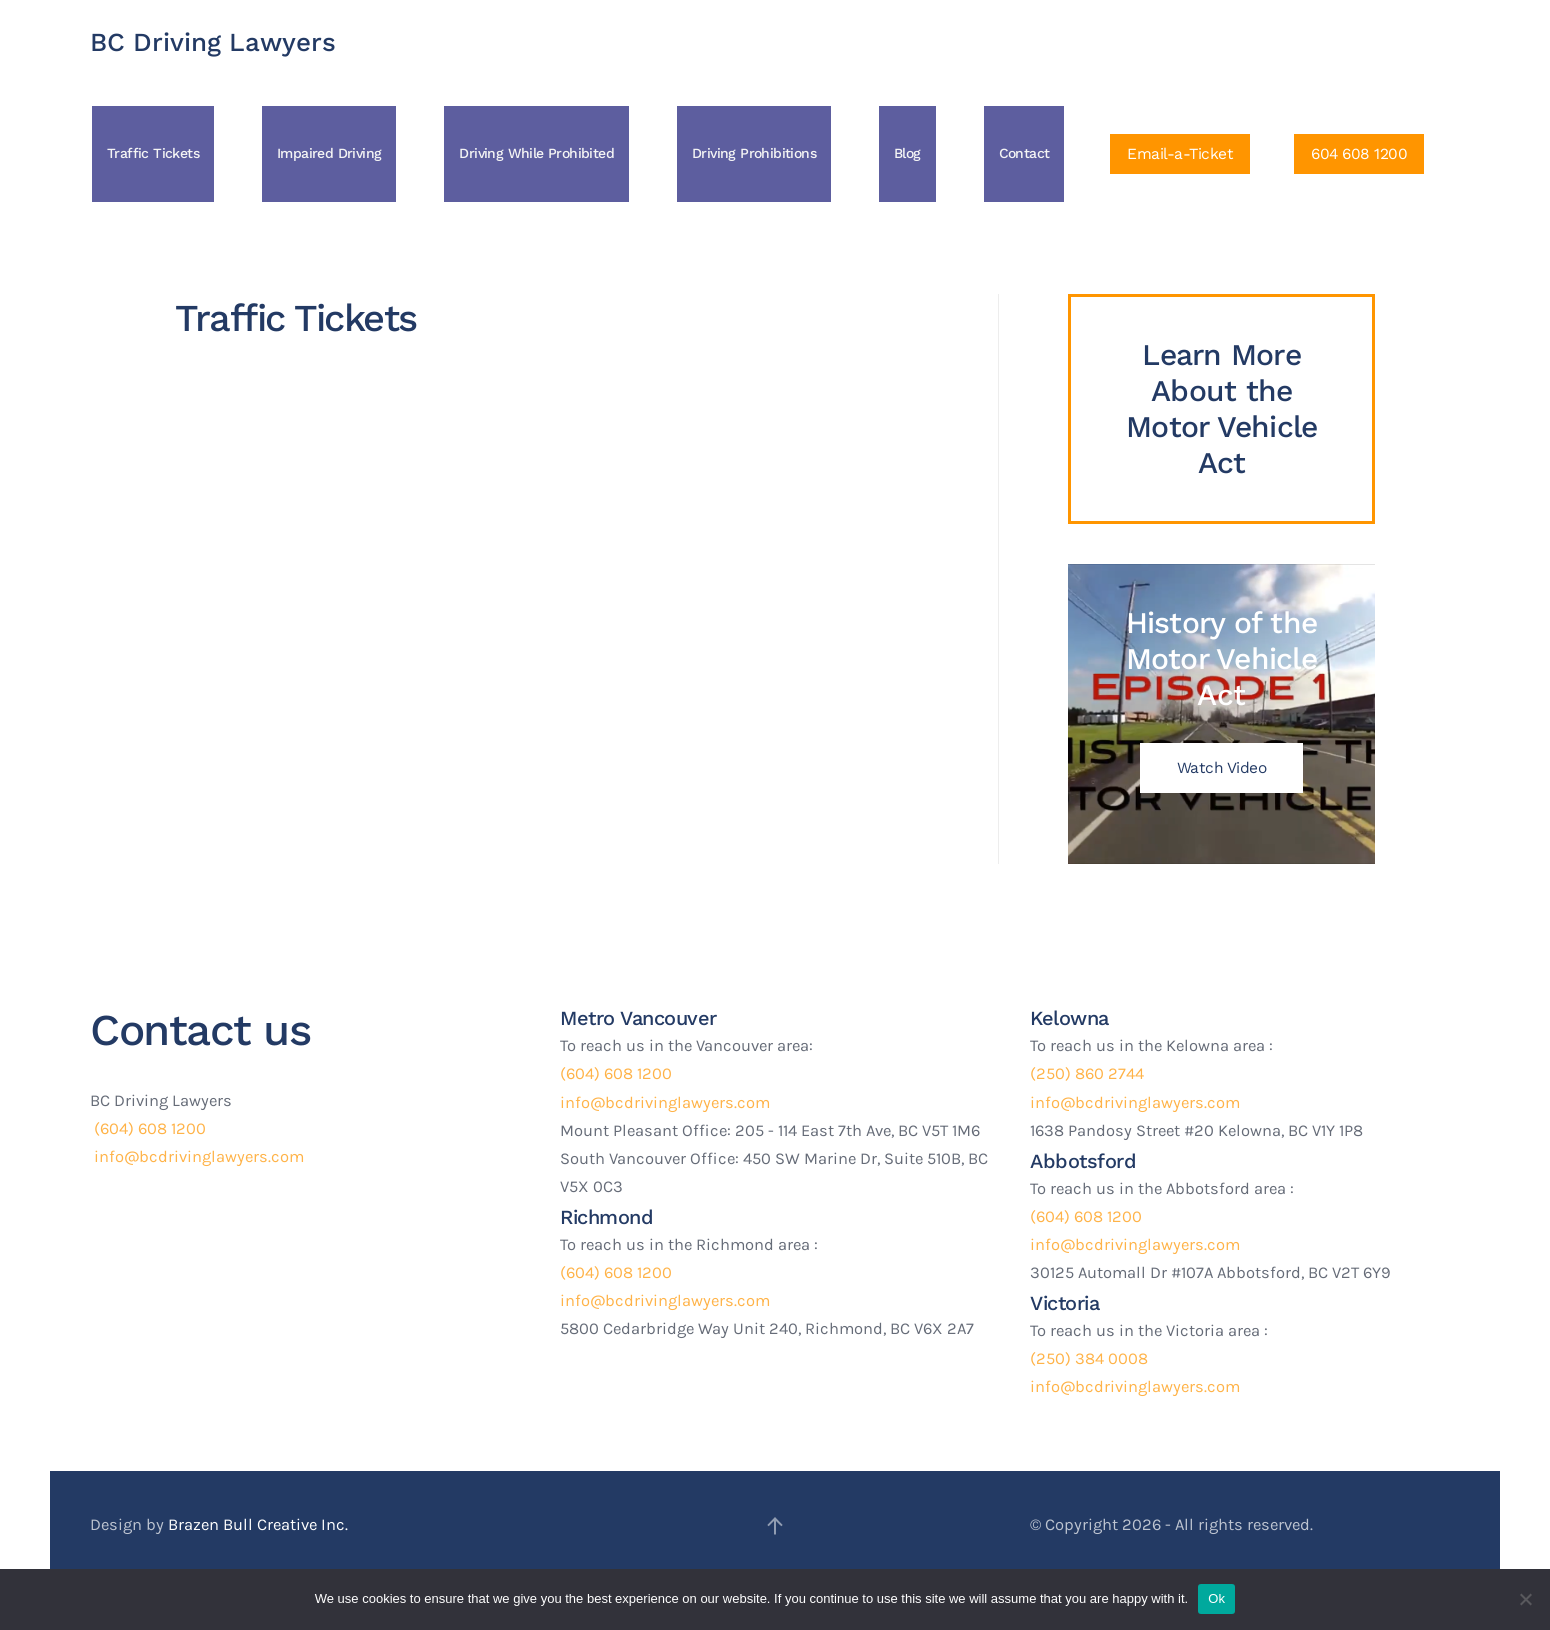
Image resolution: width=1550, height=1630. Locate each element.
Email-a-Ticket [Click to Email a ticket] (1180, 154)
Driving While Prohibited (536, 153)
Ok (1216, 1598)
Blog (907, 153)
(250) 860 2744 (1087, 1073)
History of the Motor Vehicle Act (1222, 658)
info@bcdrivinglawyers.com (197, 1156)
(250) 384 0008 (1089, 1358)
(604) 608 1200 (148, 1128)
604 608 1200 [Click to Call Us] (1359, 154)
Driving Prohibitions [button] (754, 153)
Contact (1024, 153)
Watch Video (1222, 768)
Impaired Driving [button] (329, 153)
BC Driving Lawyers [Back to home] (213, 42)
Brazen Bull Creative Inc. (258, 1524)
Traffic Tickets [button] (153, 153)
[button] (775, 1526)
